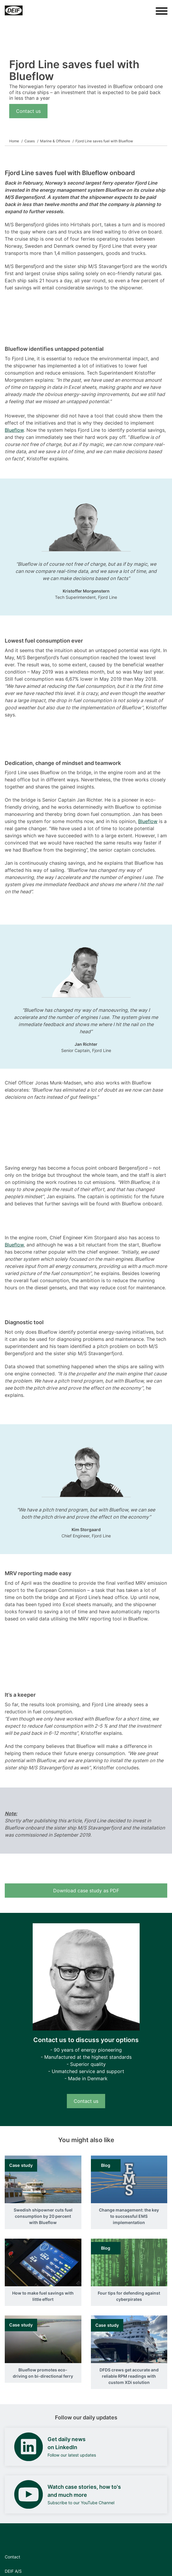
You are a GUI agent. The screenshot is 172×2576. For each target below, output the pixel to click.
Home (14, 141)
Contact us (28, 111)
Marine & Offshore (55, 141)
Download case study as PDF (86, 1891)
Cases (29, 141)
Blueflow (14, 430)
